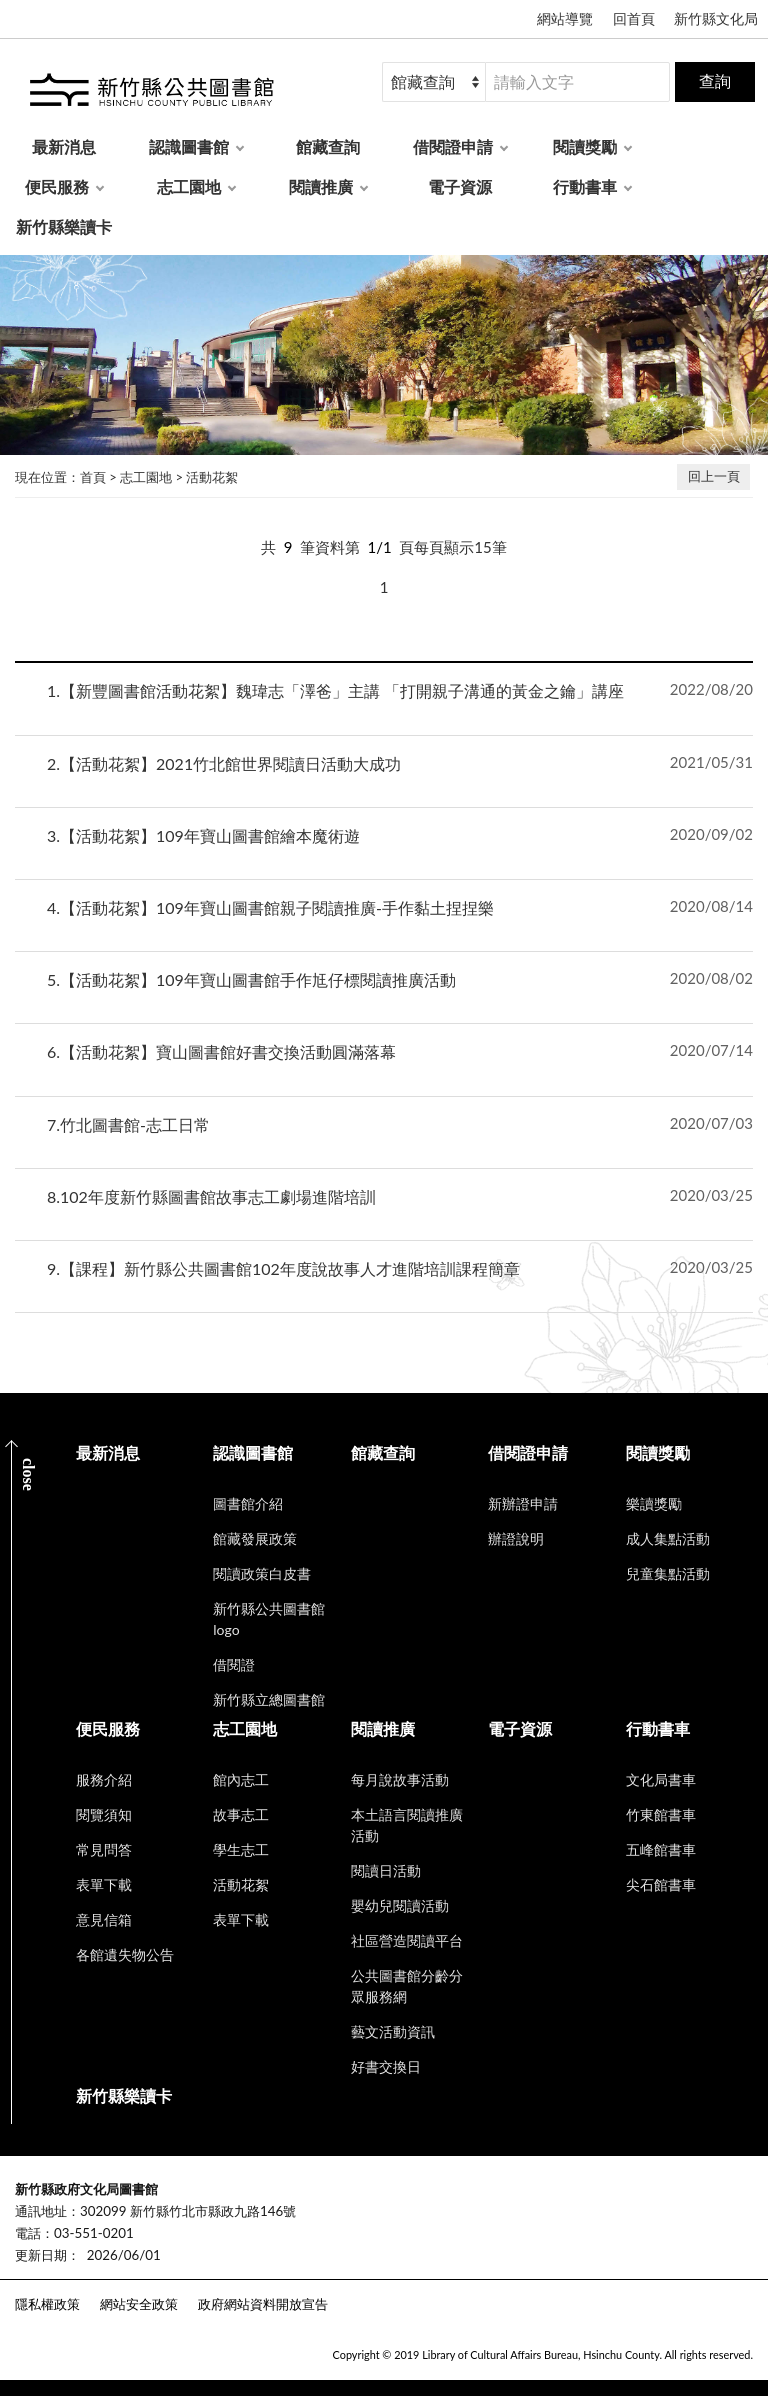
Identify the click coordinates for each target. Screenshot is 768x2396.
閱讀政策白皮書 (262, 1573)
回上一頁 (714, 476)
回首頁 (634, 18)
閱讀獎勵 (585, 146)
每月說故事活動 (400, 1779)
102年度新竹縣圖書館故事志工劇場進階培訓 (211, 1196)
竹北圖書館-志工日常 (128, 1124)
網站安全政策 (139, 2304)
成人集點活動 (668, 1538)
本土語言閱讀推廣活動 (407, 1825)
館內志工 (241, 1779)
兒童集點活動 (668, 1573)
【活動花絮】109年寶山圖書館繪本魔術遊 (203, 835)
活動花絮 (212, 477)
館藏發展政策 (255, 1538)
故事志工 (241, 1814)
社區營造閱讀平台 (407, 1940)
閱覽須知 (104, 1814)
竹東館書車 (661, 1814)
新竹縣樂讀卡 (64, 226)
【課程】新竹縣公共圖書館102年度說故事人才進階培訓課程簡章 (283, 1268)
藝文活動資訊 (393, 2031)
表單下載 (104, 1884)
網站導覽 (565, 18)
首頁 (93, 477)
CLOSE (28, 1474)
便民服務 (57, 186)
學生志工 (241, 1849)
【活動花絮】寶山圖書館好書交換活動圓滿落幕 (221, 1051)
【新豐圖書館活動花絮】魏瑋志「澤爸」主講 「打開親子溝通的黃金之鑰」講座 (335, 690)
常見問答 (104, 1849)
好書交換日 (386, 2066)
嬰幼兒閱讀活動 (400, 1905)
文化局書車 (661, 1779)
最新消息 (64, 146)
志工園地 (189, 186)
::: (11, 2172)
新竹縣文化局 (716, 18)
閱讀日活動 (386, 1870)
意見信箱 (104, 1919)
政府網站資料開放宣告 (263, 2304)
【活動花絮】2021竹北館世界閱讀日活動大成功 (224, 763)
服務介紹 (104, 1779)
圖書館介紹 (248, 1503)
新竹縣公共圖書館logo (269, 1619)
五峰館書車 (661, 1849)
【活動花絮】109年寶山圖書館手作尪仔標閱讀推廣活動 (251, 979)
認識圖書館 (189, 146)
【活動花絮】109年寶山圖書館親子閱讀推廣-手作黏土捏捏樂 (270, 907)
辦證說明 (516, 1538)
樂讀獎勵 (654, 1503)
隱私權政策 (47, 2304)
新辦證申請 (523, 1503)
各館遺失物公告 (125, 1954)
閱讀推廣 (321, 186)
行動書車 (585, 186)
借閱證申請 (453, 146)
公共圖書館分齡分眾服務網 (407, 1986)
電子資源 (460, 186)
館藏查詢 (328, 146)
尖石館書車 (661, 1884)
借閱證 (234, 1664)
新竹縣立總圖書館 (269, 1699)
